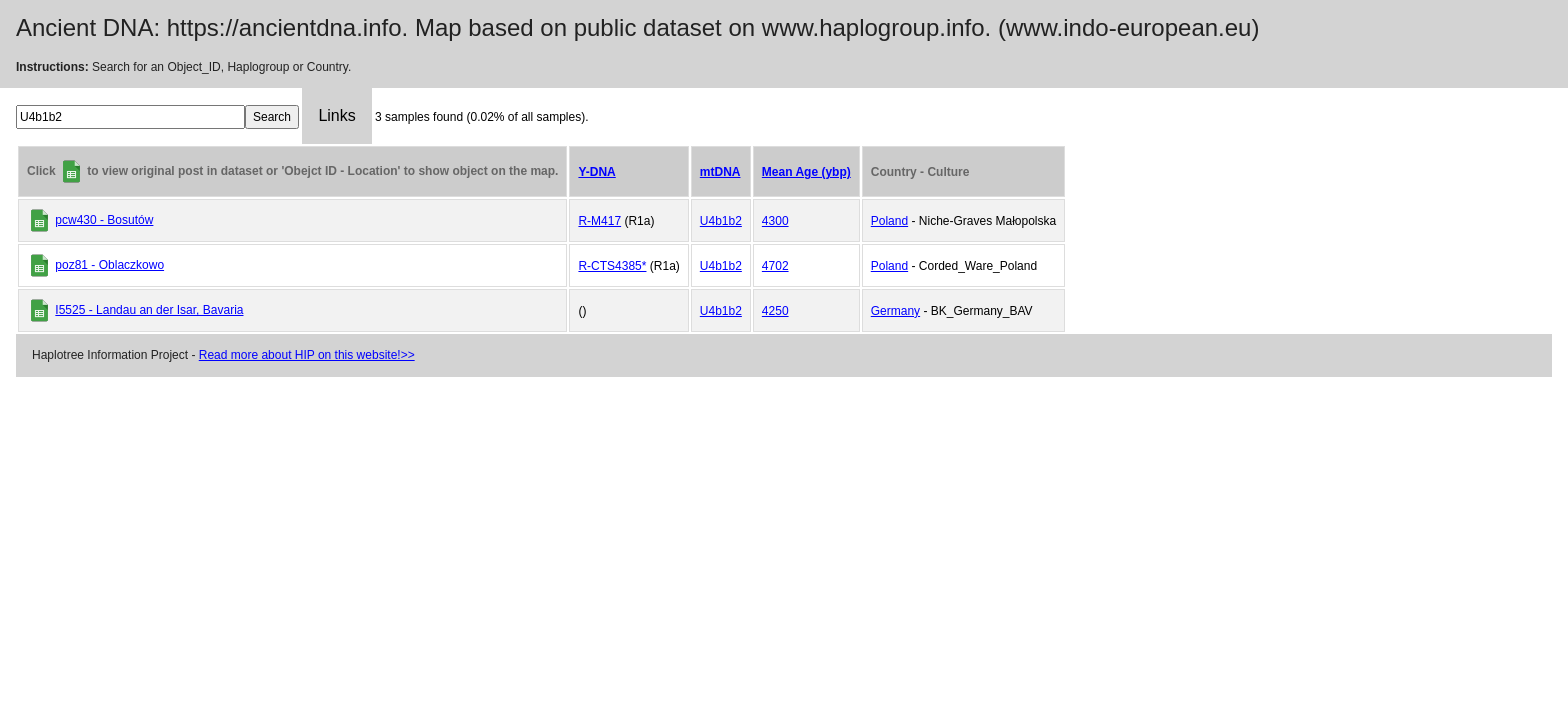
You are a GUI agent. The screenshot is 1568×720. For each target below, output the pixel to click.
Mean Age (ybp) (806, 172)
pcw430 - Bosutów (104, 220)
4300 (775, 221)
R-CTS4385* (612, 266)
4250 (775, 311)
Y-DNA (596, 172)
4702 (775, 266)
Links (336, 115)
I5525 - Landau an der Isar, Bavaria (149, 310)
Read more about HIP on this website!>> (307, 355)
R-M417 (599, 221)
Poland (889, 221)
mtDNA (720, 172)
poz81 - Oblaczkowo (109, 265)
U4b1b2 (721, 221)
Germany (895, 311)
